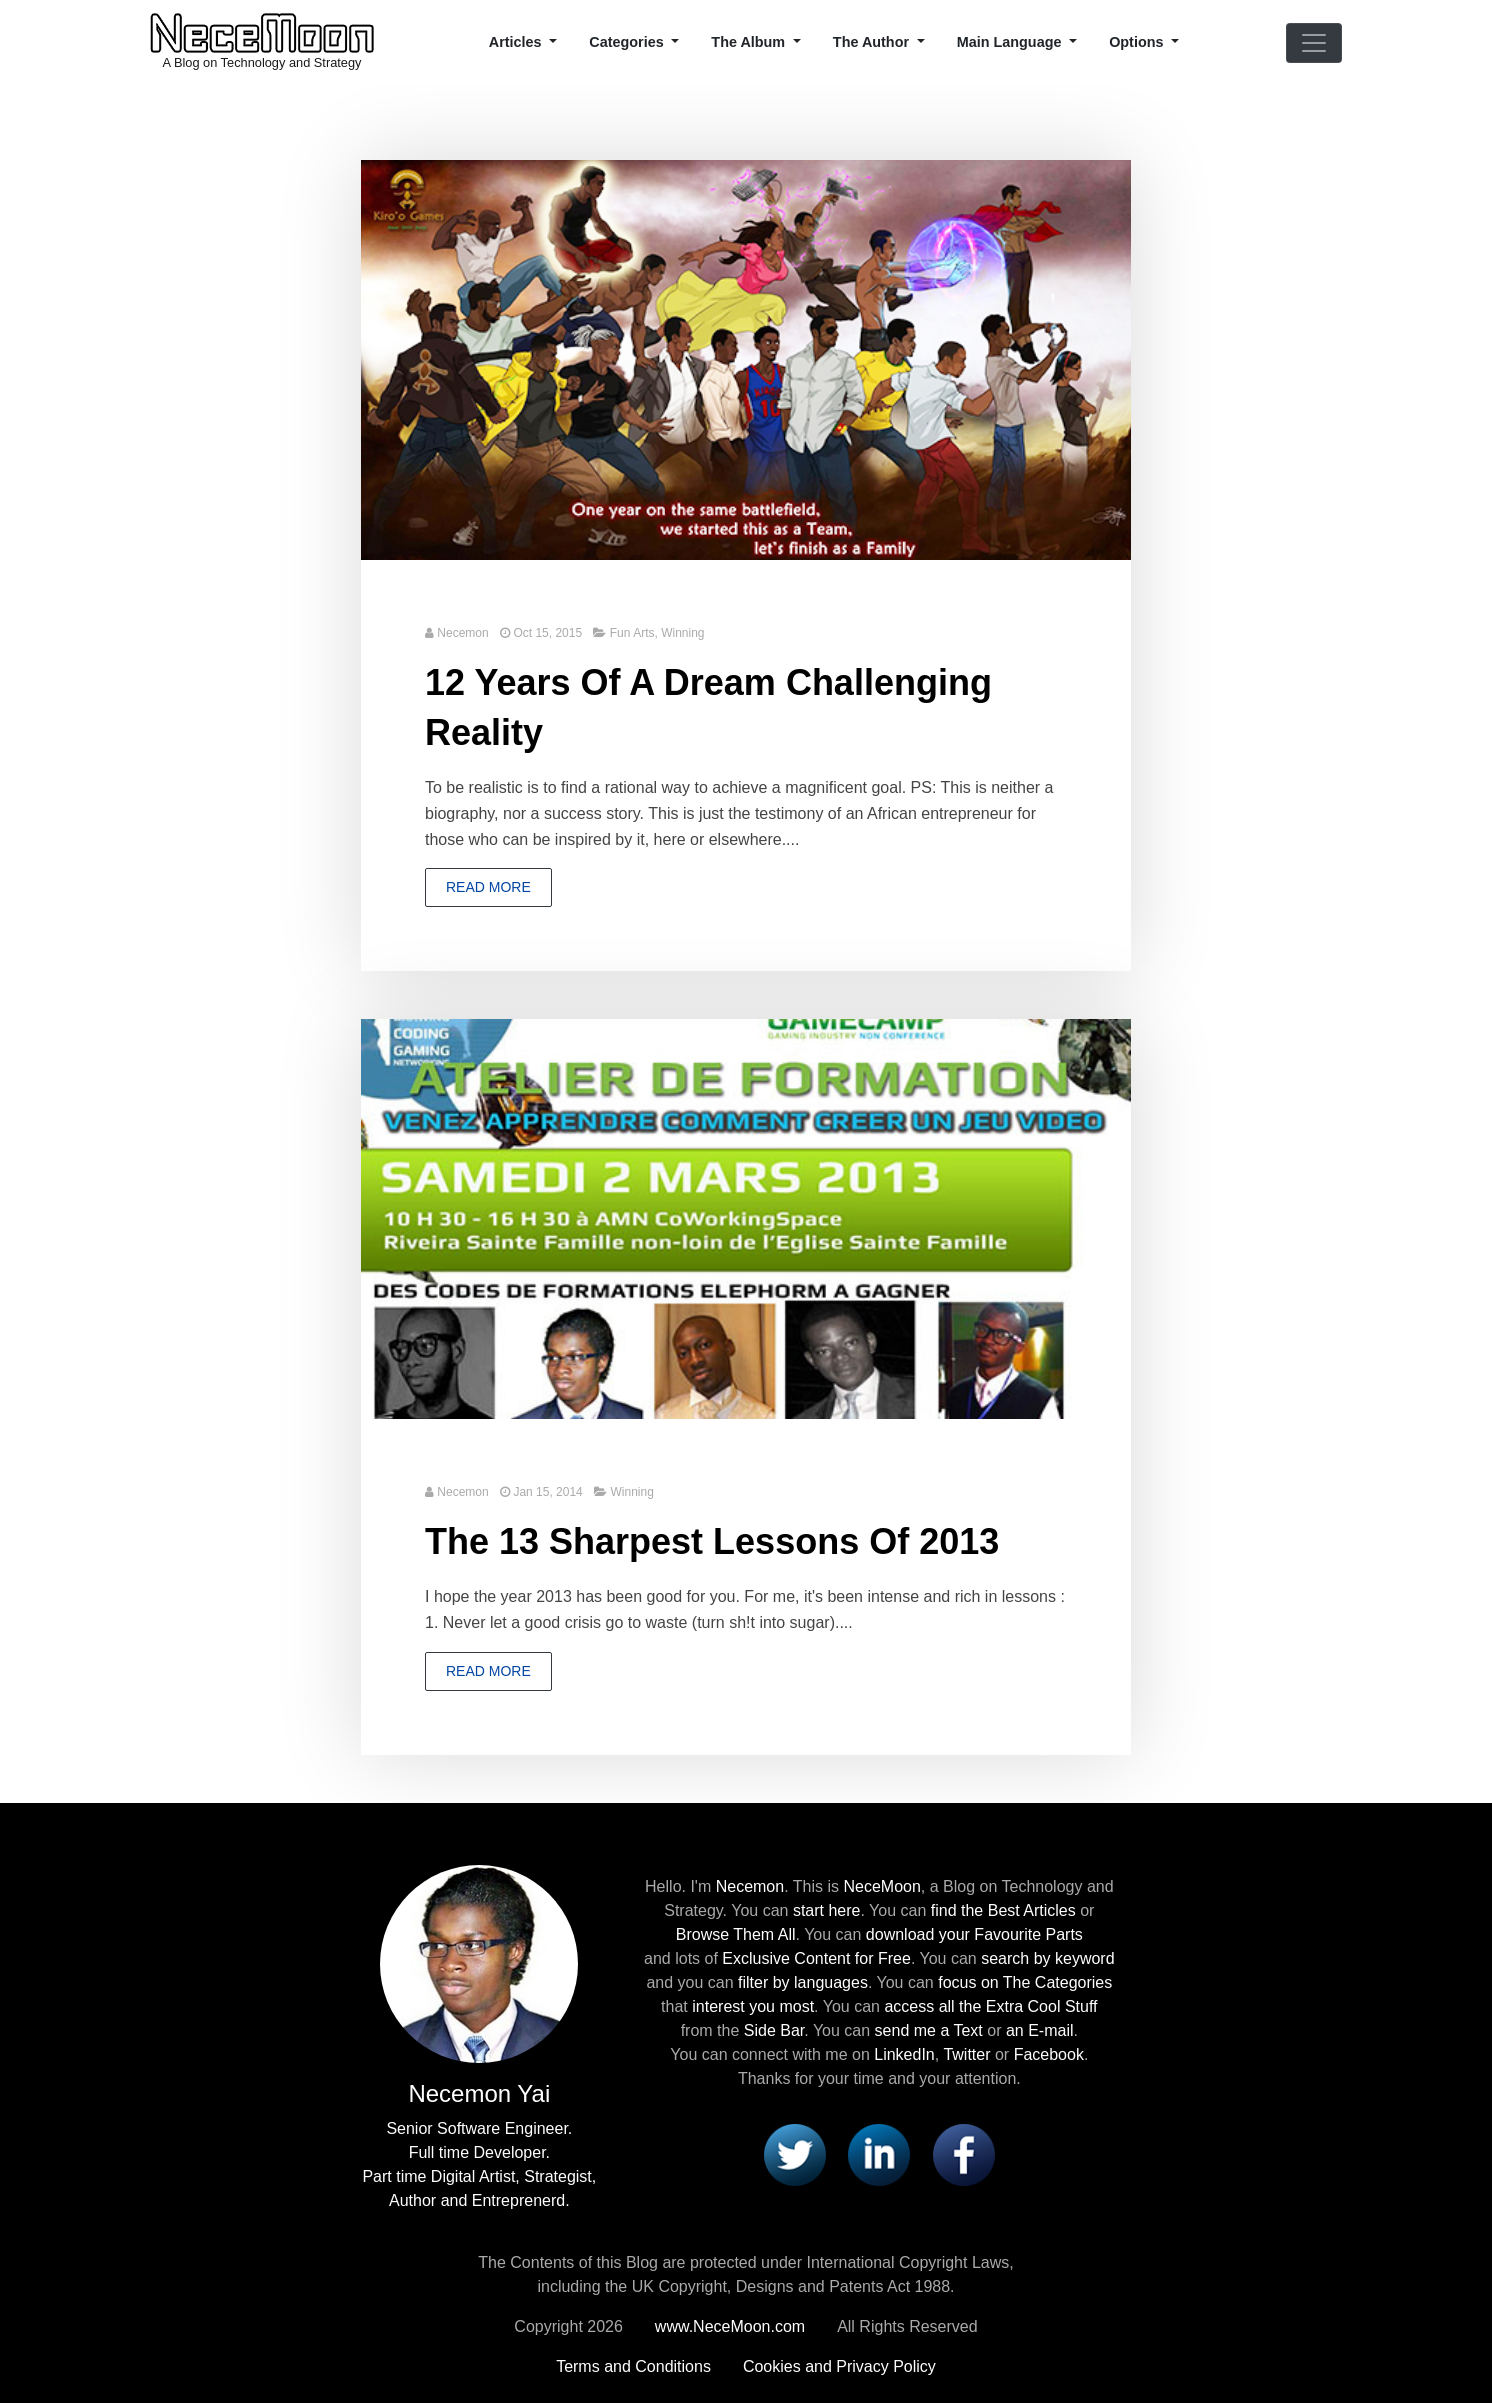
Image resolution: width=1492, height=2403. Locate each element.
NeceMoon (881, 1886)
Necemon (462, 633)
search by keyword (1047, 1958)
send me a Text (929, 2030)
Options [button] (1138, 42)
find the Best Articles (1003, 1910)
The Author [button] (873, 42)
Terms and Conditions (633, 2366)
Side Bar (774, 2030)
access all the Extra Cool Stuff (990, 2006)
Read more (488, 887)
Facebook (1049, 2054)
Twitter (966, 2054)
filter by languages (803, 1982)
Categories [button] (628, 42)
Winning (682, 633)
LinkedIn (904, 2054)
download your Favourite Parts (974, 1934)
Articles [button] (517, 42)
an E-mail (1040, 2030)
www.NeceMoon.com (730, 2326)
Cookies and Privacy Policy (839, 2366)
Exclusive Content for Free (816, 1958)
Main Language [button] (1011, 42)
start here (827, 1910)
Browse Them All (736, 1934)
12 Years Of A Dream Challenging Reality (708, 707)
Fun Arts (632, 633)
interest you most (753, 2006)
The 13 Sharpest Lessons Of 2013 (712, 1541)
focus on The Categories (1025, 1982)
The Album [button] (750, 42)
